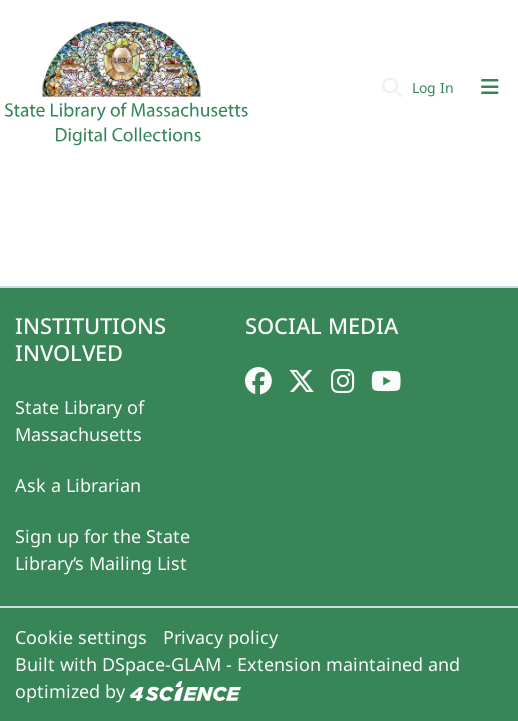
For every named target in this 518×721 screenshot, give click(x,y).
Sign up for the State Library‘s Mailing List (102, 549)
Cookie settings (81, 637)
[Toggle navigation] (490, 87)
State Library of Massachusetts (79, 420)
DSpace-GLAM (161, 664)
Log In (435, 87)
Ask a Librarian (78, 485)
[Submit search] (391, 87)
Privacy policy (220, 637)
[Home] (129, 91)
